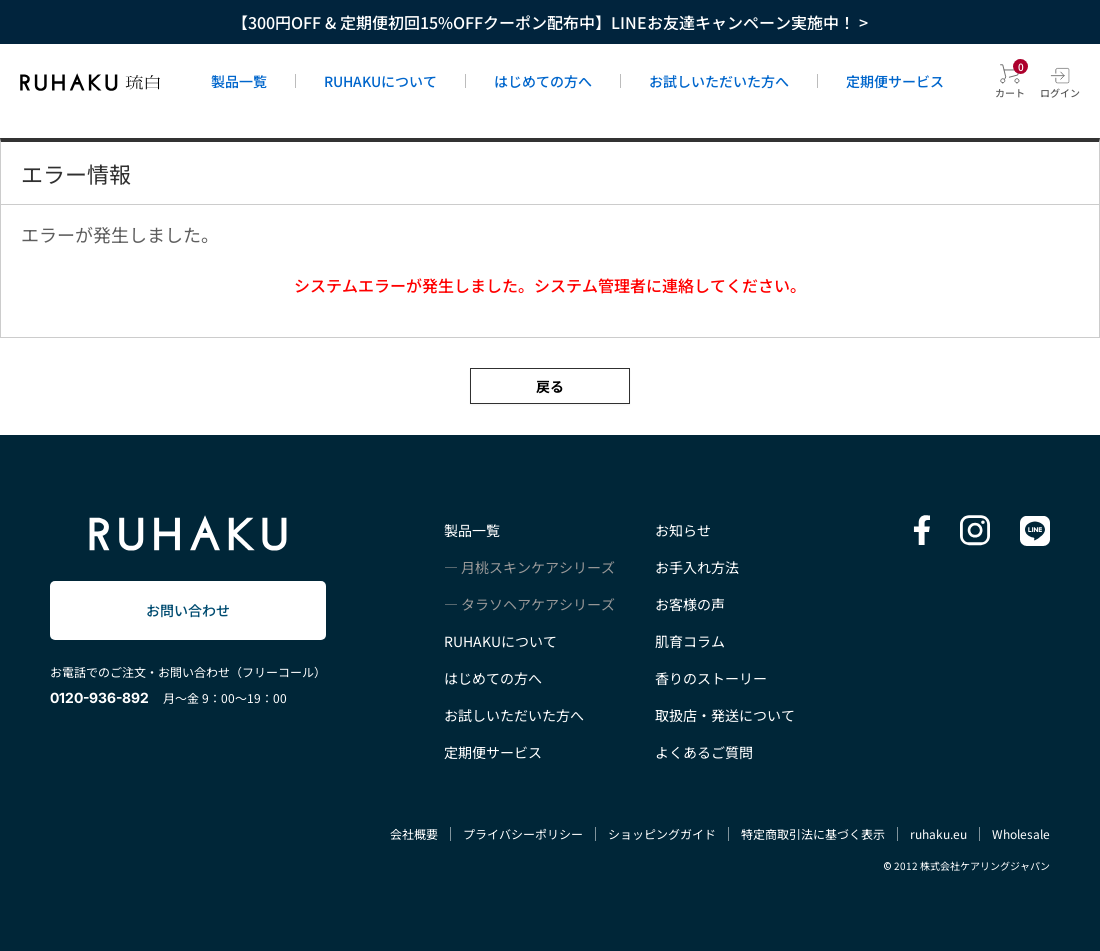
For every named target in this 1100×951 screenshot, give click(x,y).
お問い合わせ (188, 610)
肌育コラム (690, 641)
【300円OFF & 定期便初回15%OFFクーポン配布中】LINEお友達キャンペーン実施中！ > (550, 22)
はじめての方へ (543, 81)
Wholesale (1021, 833)
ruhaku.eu (938, 833)
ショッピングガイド (662, 833)
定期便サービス (895, 81)
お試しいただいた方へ (719, 81)
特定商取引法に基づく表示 (813, 833)
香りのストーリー (711, 678)
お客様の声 (690, 604)
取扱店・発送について (725, 715)
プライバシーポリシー (523, 833)
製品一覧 (239, 81)
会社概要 (414, 833)
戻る (550, 386)
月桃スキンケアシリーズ (538, 567)
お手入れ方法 (697, 567)
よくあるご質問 (704, 752)
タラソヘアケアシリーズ (538, 604)
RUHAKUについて (380, 81)
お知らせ (683, 530)
